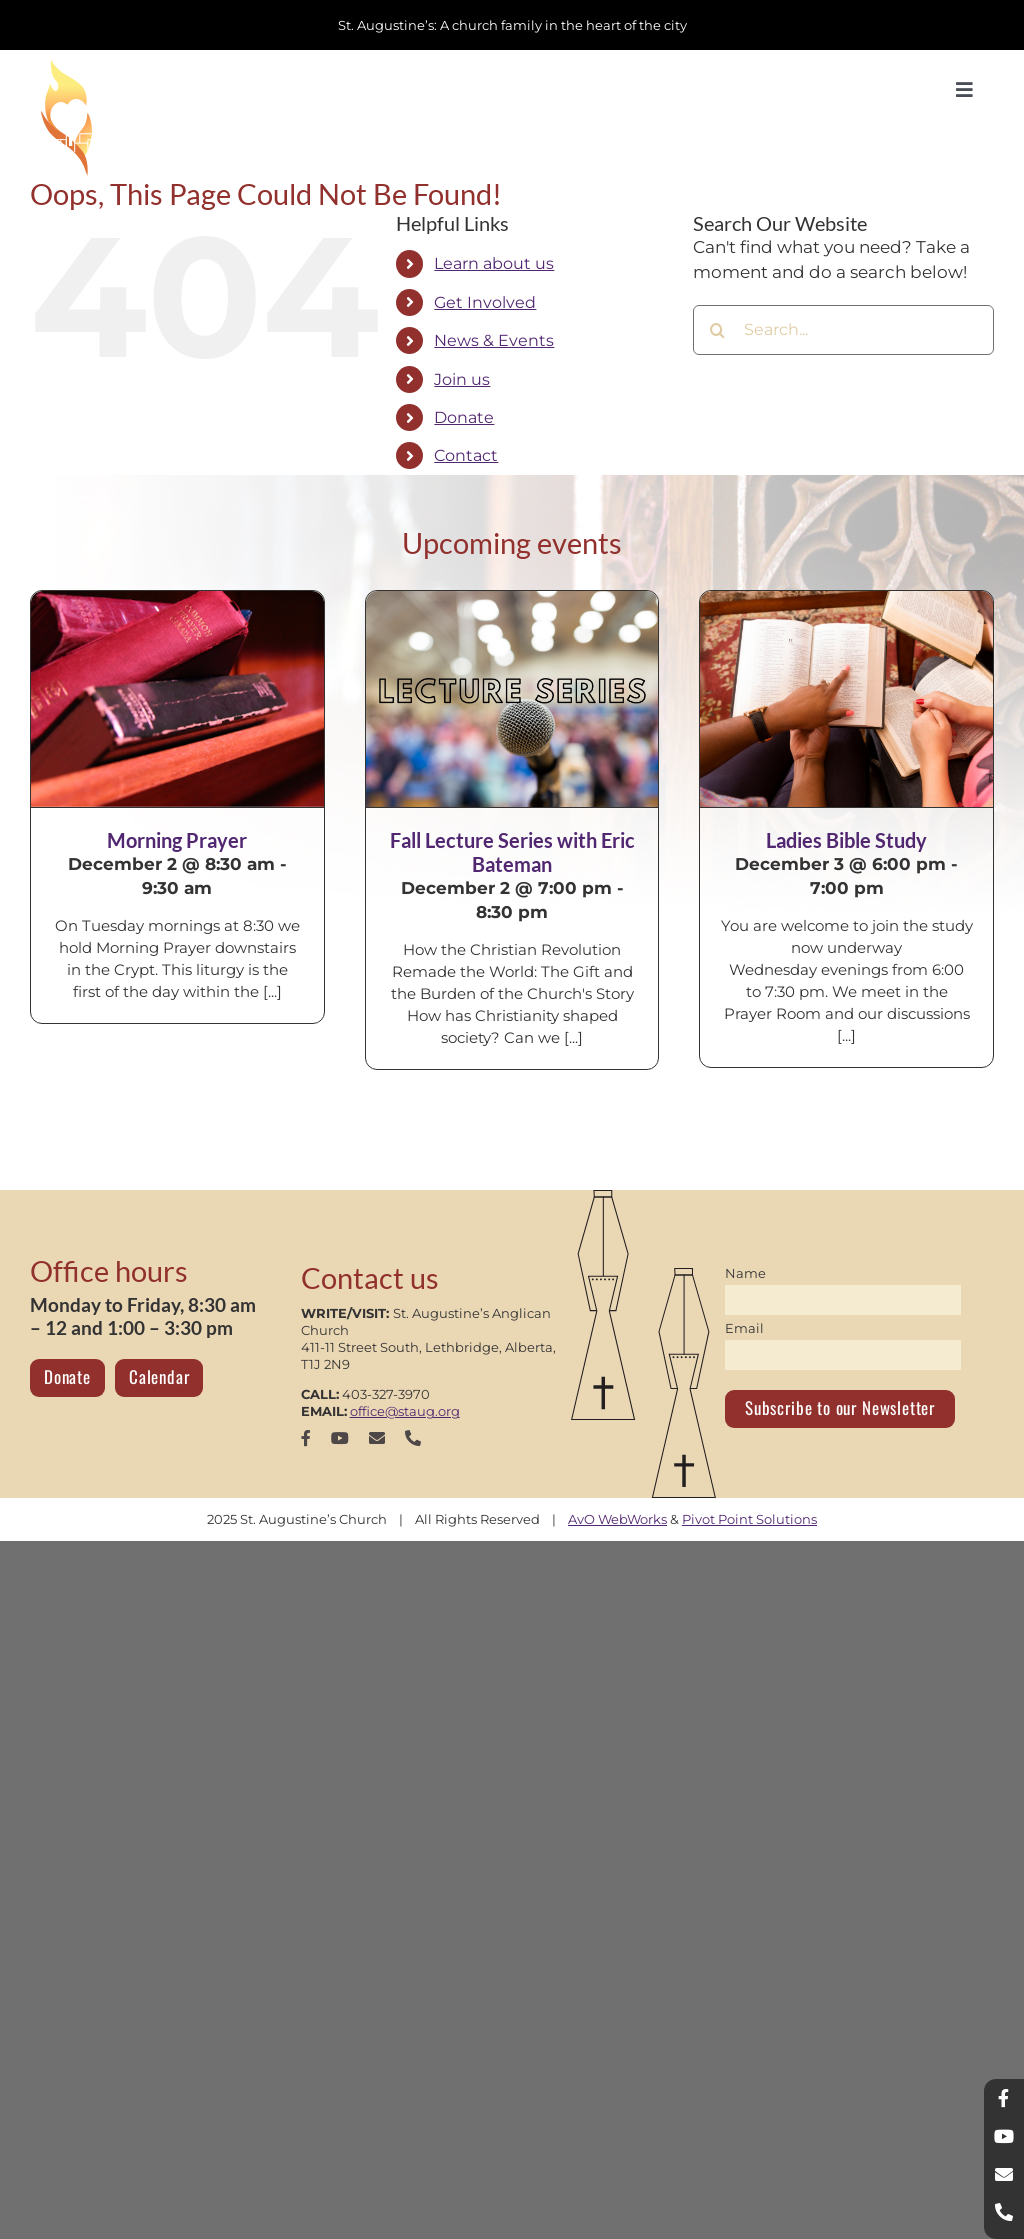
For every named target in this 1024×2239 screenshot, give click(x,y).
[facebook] (306, 1438)
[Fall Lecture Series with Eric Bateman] (512, 699)
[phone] (413, 1438)
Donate (464, 417)
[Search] (718, 330)
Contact (466, 455)
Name (745, 1273)
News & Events (494, 340)
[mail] (377, 1438)
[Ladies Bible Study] (846, 699)
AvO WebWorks (617, 1519)
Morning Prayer (177, 840)
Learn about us (494, 263)
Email (744, 1328)
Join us (462, 379)
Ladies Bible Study (846, 840)
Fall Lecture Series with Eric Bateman (512, 852)
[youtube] (340, 1438)
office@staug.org (405, 1411)
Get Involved (485, 302)
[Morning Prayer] (177, 699)
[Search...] (843, 330)
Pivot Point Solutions (749, 1519)
